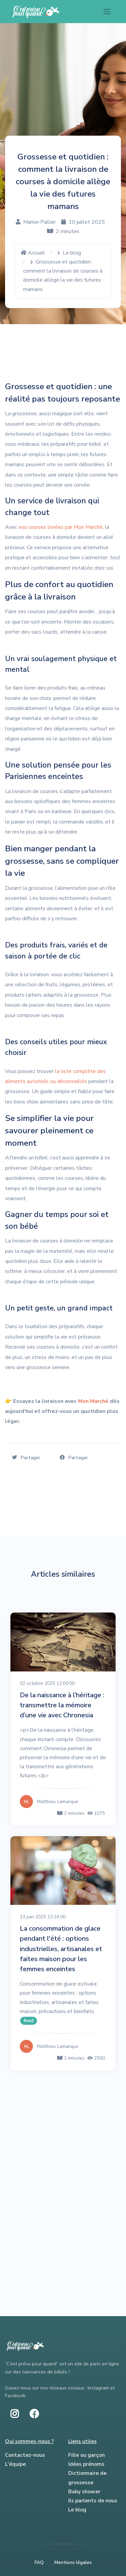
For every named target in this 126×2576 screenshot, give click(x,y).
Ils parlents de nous (92, 2500)
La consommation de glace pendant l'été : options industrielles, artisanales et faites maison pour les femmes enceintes (61, 1949)
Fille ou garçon (86, 2455)
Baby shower (84, 2491)
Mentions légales (73, 2562)
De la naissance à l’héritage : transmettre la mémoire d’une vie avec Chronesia (62, 1705)
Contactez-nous (25, 2455)
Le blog (72, 253)
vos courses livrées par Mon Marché (60, 527)
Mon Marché (93, 1401)
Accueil (32, 253)
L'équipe (15, 2464)
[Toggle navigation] (107, 11)
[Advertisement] (63, 2147)
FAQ (39, 2562)
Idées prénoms (86, 2464)
